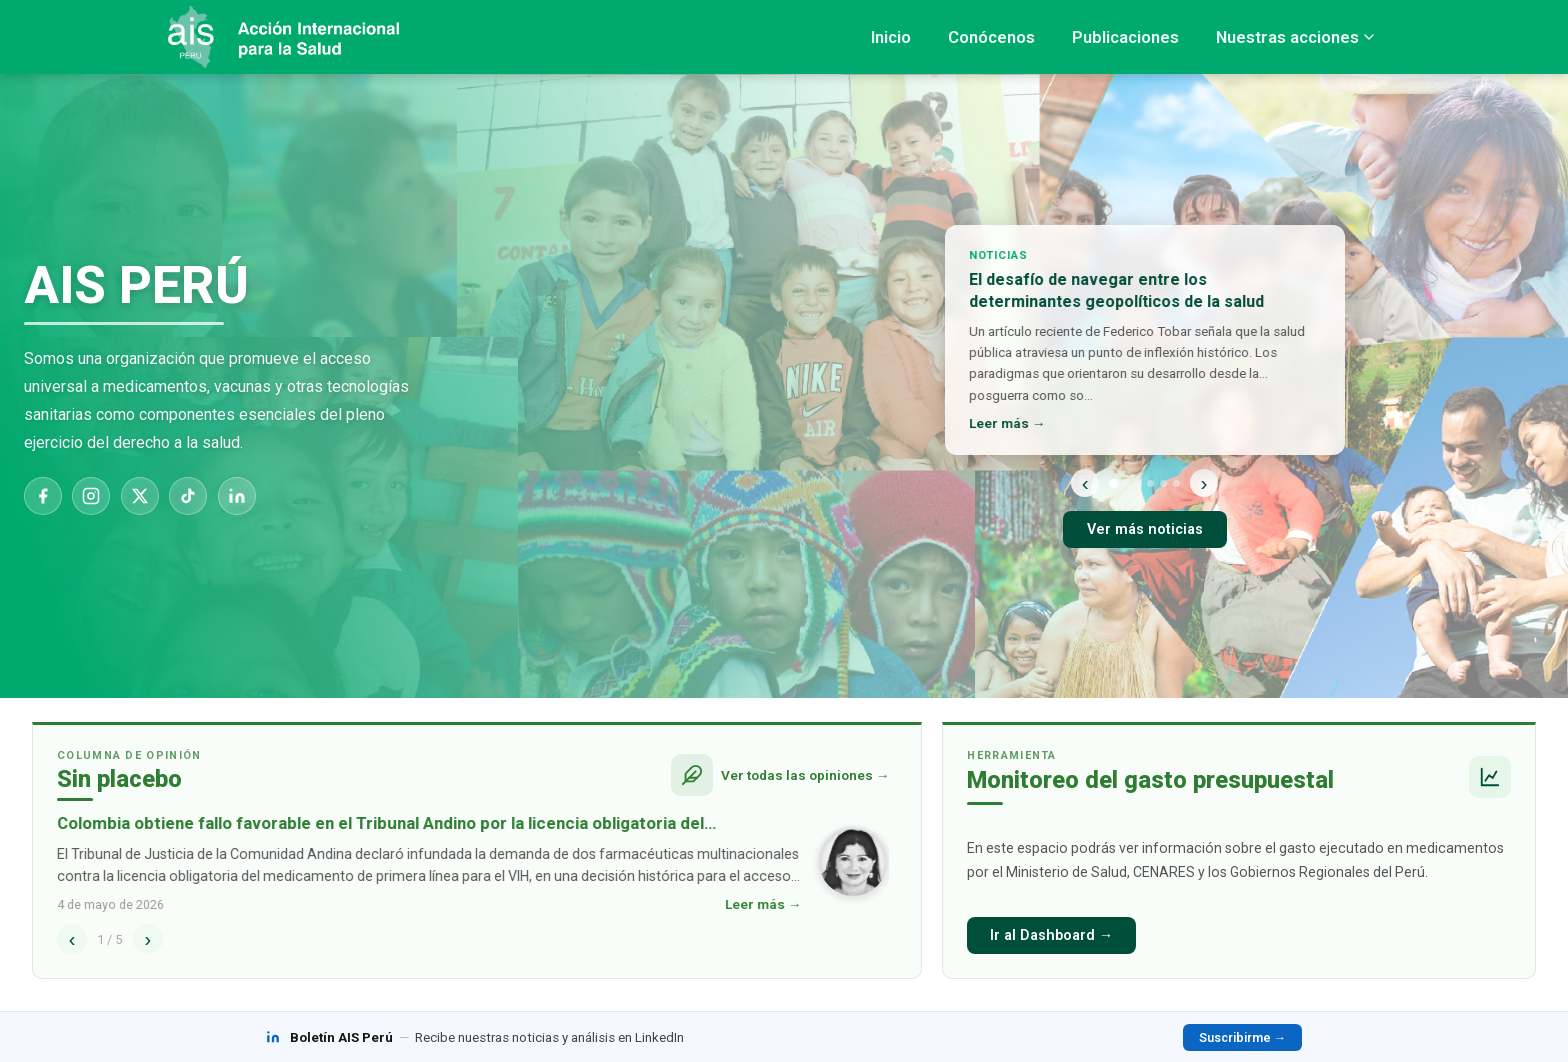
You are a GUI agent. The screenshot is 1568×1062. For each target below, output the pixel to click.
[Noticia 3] (1138, 483)
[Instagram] (91, 496)
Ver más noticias (1145, 529)
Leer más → (1008, 423)
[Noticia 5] (1163, 483)
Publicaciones (1125, 37)
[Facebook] (43, 496)
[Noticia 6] (1176, 483)
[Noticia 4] (1150, 483)
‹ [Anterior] (1085, 482)
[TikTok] (188, 496)
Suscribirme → (1242, 1037)
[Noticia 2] (1125, 483)
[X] (140, 496)
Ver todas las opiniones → (805, 775)
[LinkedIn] (237, 496)
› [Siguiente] (1204, 482)
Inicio (891, 37)
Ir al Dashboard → (1051, 935)
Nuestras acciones (1295, 37)
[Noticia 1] (1112, 482)
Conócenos (991, 37)
